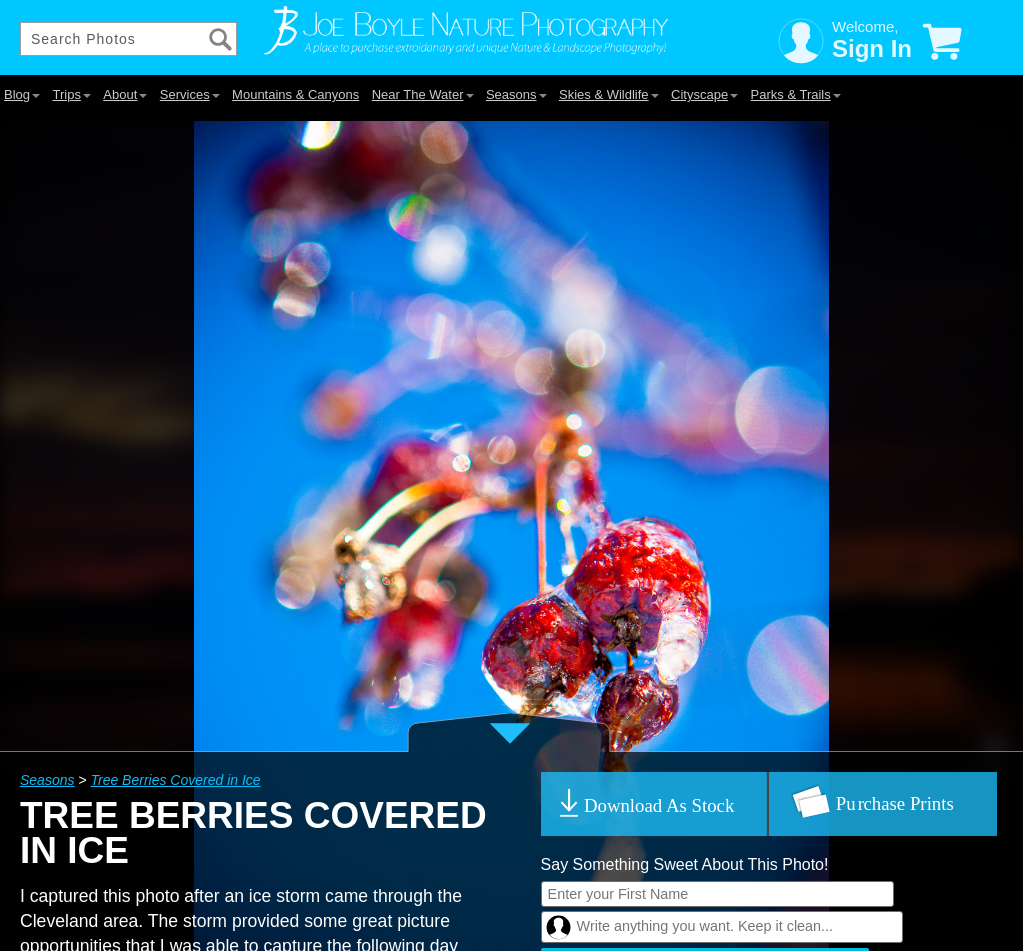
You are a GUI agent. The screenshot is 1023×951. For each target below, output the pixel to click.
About (125, 94)
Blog (22, 94)
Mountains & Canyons (295, 94)
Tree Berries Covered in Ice (175, 780)
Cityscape (704, 94)
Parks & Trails (796, 94)
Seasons (516, 94)
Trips (71, 94)
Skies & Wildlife (609, 94)
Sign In (872, 48)
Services (190, 94)
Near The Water (423, 94)
